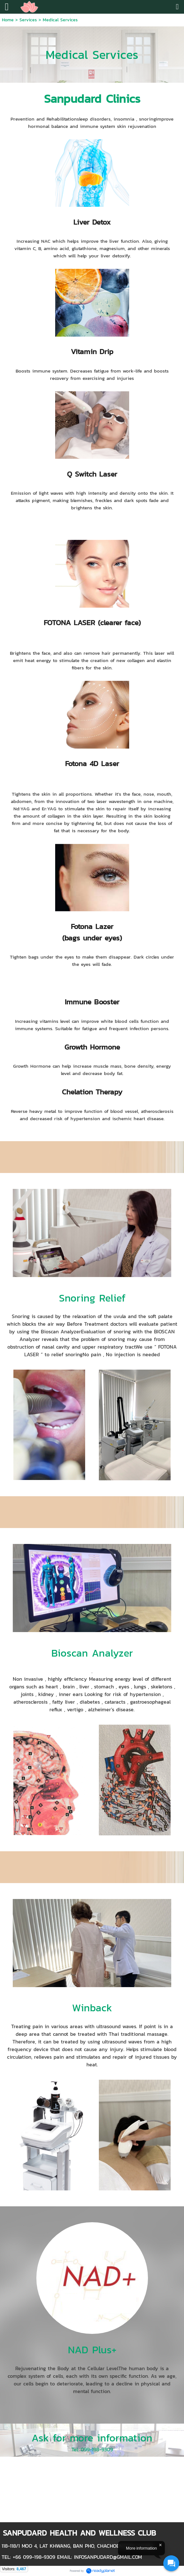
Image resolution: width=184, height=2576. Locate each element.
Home (8, 20)
